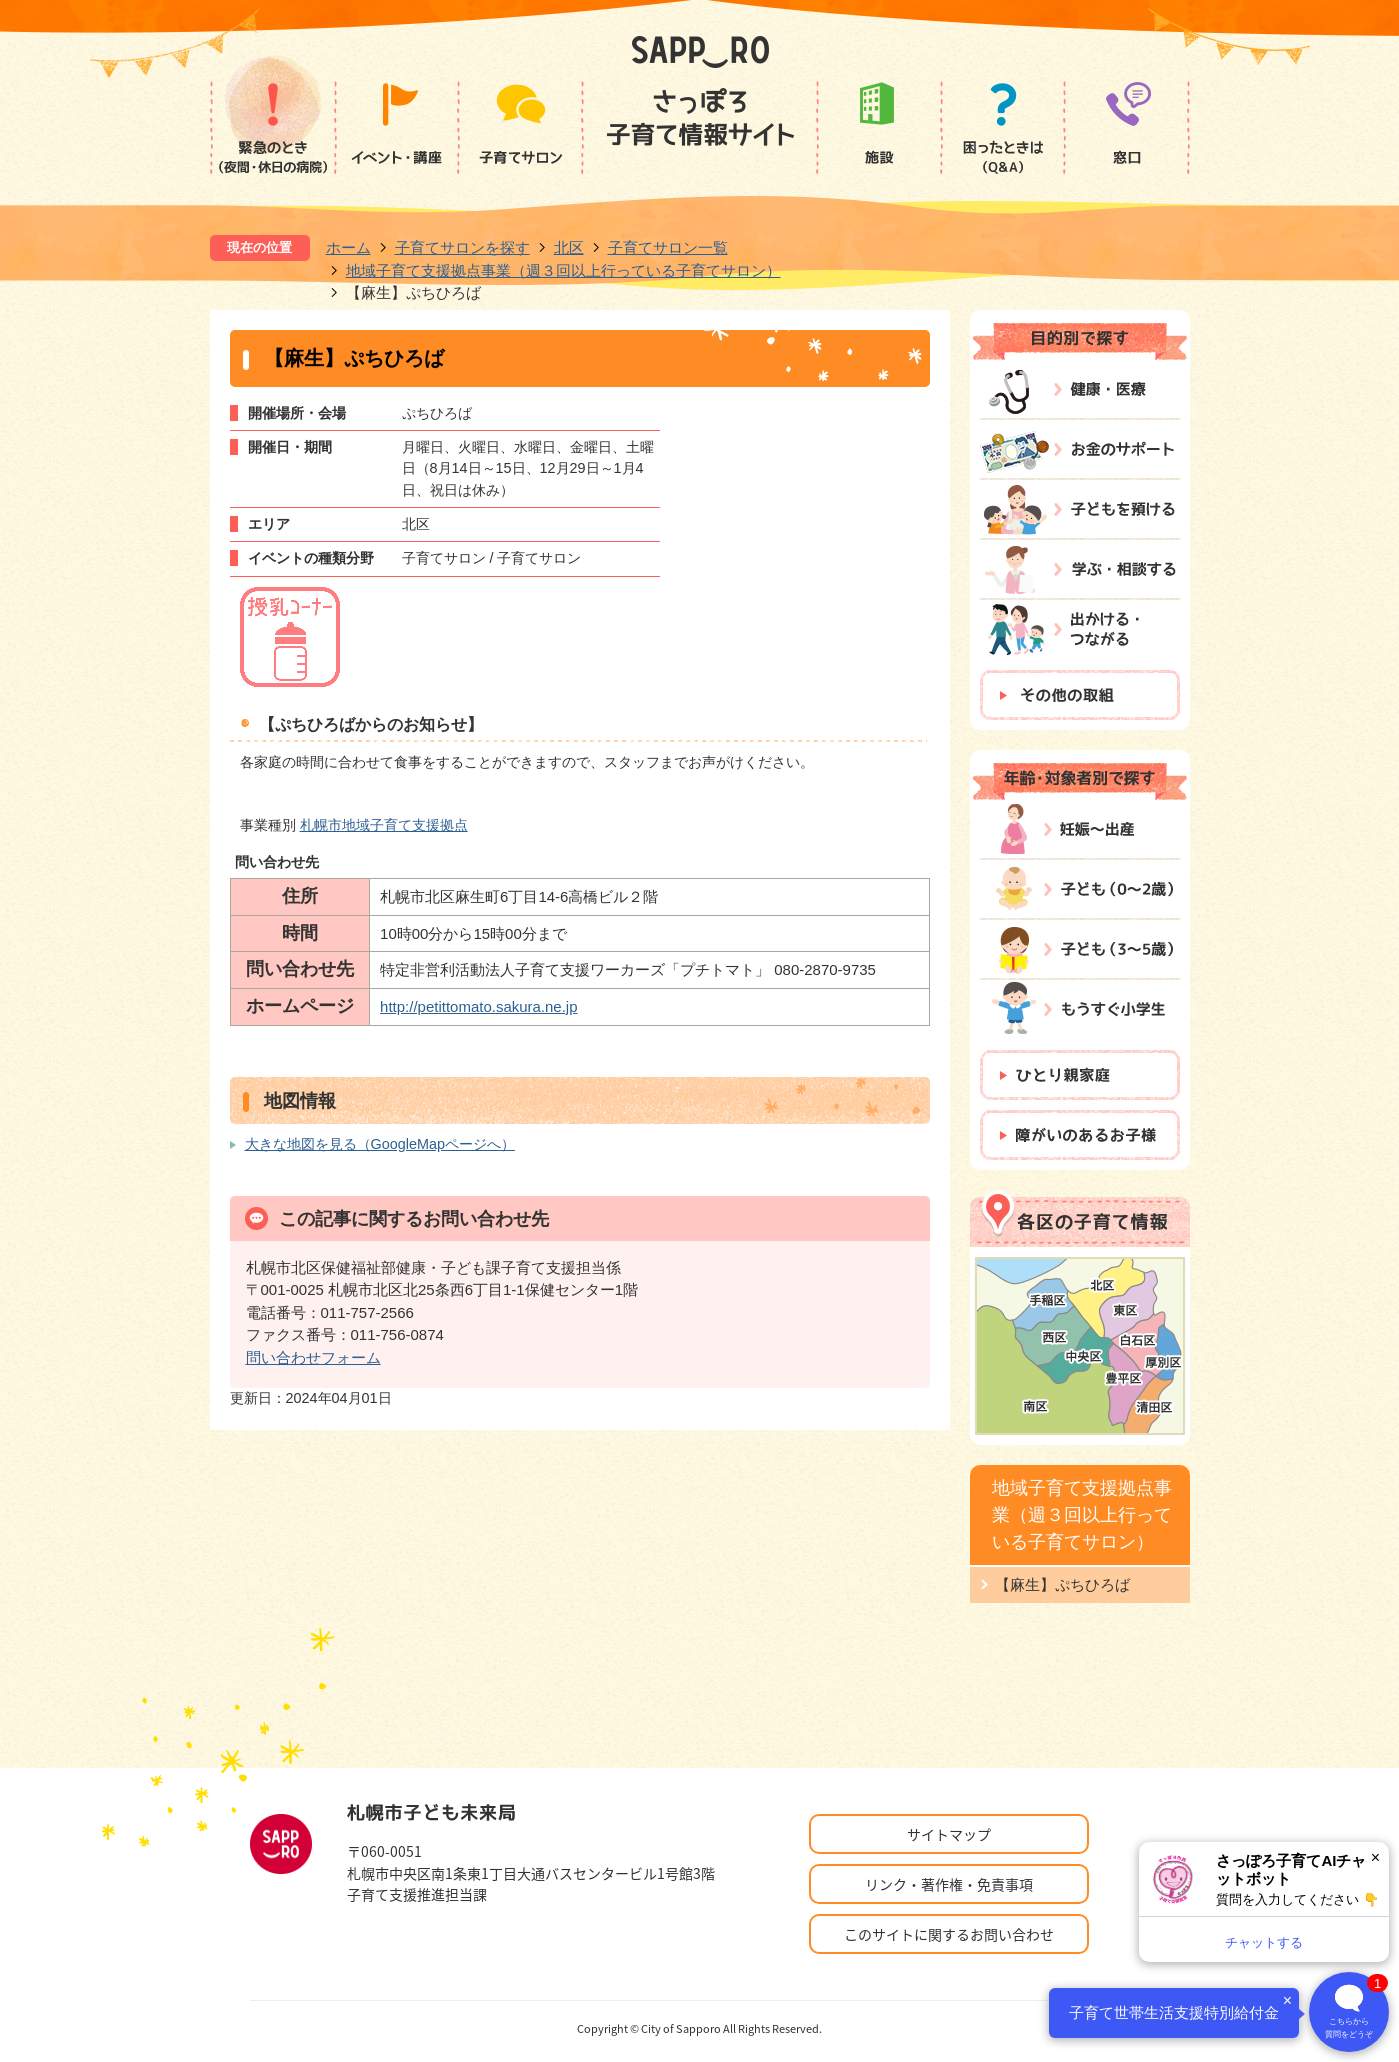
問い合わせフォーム (313, 1357)
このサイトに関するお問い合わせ (949, 1934)
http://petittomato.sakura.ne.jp (478, 1006)
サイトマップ (949, 1834)
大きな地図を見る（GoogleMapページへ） (380, 1144)
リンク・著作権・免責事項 (949, 1884)
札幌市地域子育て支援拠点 (384, 825)
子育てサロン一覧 (668, 247)
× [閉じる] (1375, 1857)
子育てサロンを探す (462, 247)
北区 (569, 247)
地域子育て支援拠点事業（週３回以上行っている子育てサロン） (563, 270)
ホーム (348, 247)
